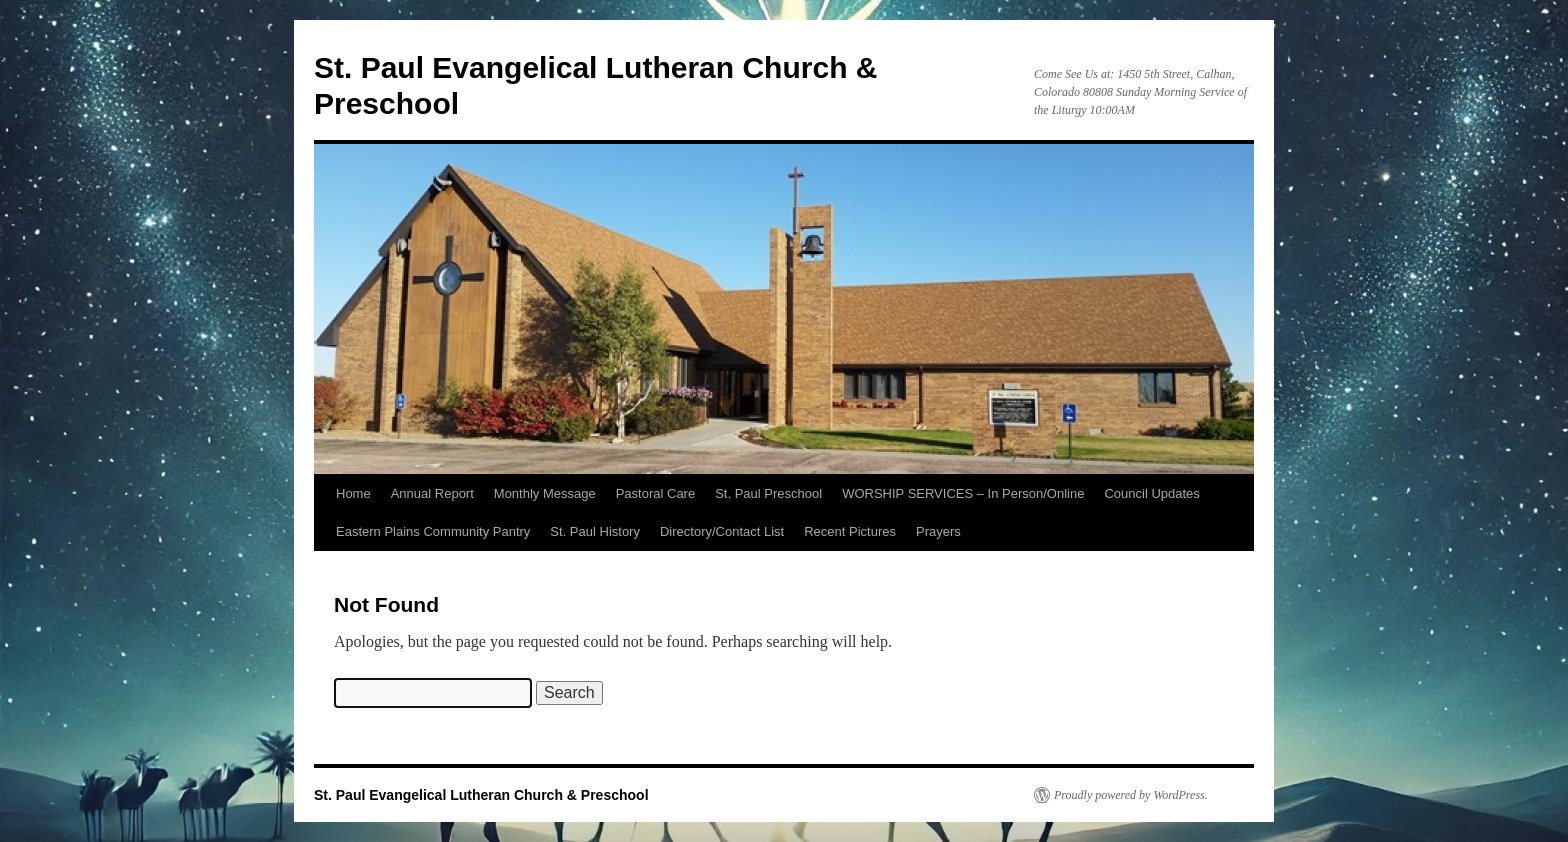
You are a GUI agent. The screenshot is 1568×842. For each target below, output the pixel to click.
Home (353, 493)
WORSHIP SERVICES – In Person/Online (963, 493)
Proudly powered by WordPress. (1131, 795)
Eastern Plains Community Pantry (433, 531)
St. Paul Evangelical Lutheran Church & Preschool (481, 795)
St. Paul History (595, 531)
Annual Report (432, 493)
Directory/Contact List (722, 531)
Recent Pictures (850, 531)
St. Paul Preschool (768, 493)
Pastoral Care (655, 493)
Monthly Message (545, 493)
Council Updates (1151, 493)
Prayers (938, 531)
